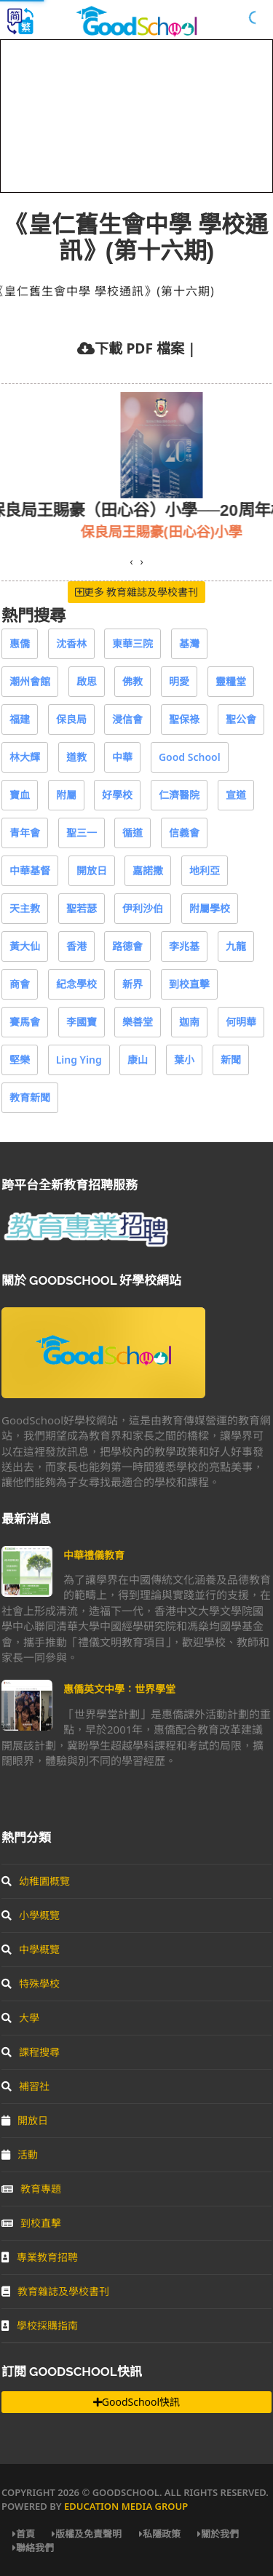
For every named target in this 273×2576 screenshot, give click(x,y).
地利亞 (204, 870)
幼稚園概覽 (35, 1881)
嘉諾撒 (147, 870)
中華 (122, 757)
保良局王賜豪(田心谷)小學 (181, 531)
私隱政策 (160, 2533)
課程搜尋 (30, 2052)
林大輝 (24, 757)
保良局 (71, 719)
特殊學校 (30, 1983)
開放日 (91, 870)
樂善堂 (137, 1022)
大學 (20, 2018)
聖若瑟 (81, 908)
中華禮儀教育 (93, 1555)
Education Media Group (126, 2506)
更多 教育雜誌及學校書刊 (137, 592)
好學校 (117, 795)
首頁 (23, 2533)
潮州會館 (29, 681)
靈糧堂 (230, 681)
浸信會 (127, 719)
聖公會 (241, 719)
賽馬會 (24, 1022)
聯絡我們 (33, 2547)
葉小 (184, 1059)
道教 (76, 757)
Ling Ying (79, 1059)
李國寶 (81, 1022)
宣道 (236, 795)
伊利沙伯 (142, 908)
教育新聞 (29, 1097)
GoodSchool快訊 (136, 2402)
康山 (137, 1059)
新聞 (231, 1059)
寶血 (19, 795)
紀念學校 (76, 984)
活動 (19, 2154)
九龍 (236, 946)
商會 (19, 984)
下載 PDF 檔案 (139, 348)
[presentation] (131, 561)
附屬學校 (209, 908)
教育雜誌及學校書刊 (55, 2291)
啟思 (86, 681)
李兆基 (184, 946)
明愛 (179, 681)
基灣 (189, 643)
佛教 (132, 681)
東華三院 (132, 643)
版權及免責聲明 (87, 2533)
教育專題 (31, 2189)
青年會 (24, 833)
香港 (76, 946)
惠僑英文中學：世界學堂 (119, 1689)
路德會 (127, 946)
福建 (19, 719)
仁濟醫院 (179, 795)
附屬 (66, 795)
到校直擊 (189, 984)
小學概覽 (30, 1915)
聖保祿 (184, 719)
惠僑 (19, 643)
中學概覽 (30, 1949)
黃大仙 (24, 946)
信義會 (184, 833)
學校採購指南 (39, 2325)
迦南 (189, 1022)
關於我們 (218, 2533)
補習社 (25, 2086)
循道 (132, 833)
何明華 (241, 1022)
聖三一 (81, 833)
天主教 (24, 908)
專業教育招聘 (39, 2257)
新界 (132, 984)
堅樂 (19, 1059)
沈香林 (71, 643)
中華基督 (29, 870)
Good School (190, 757)
